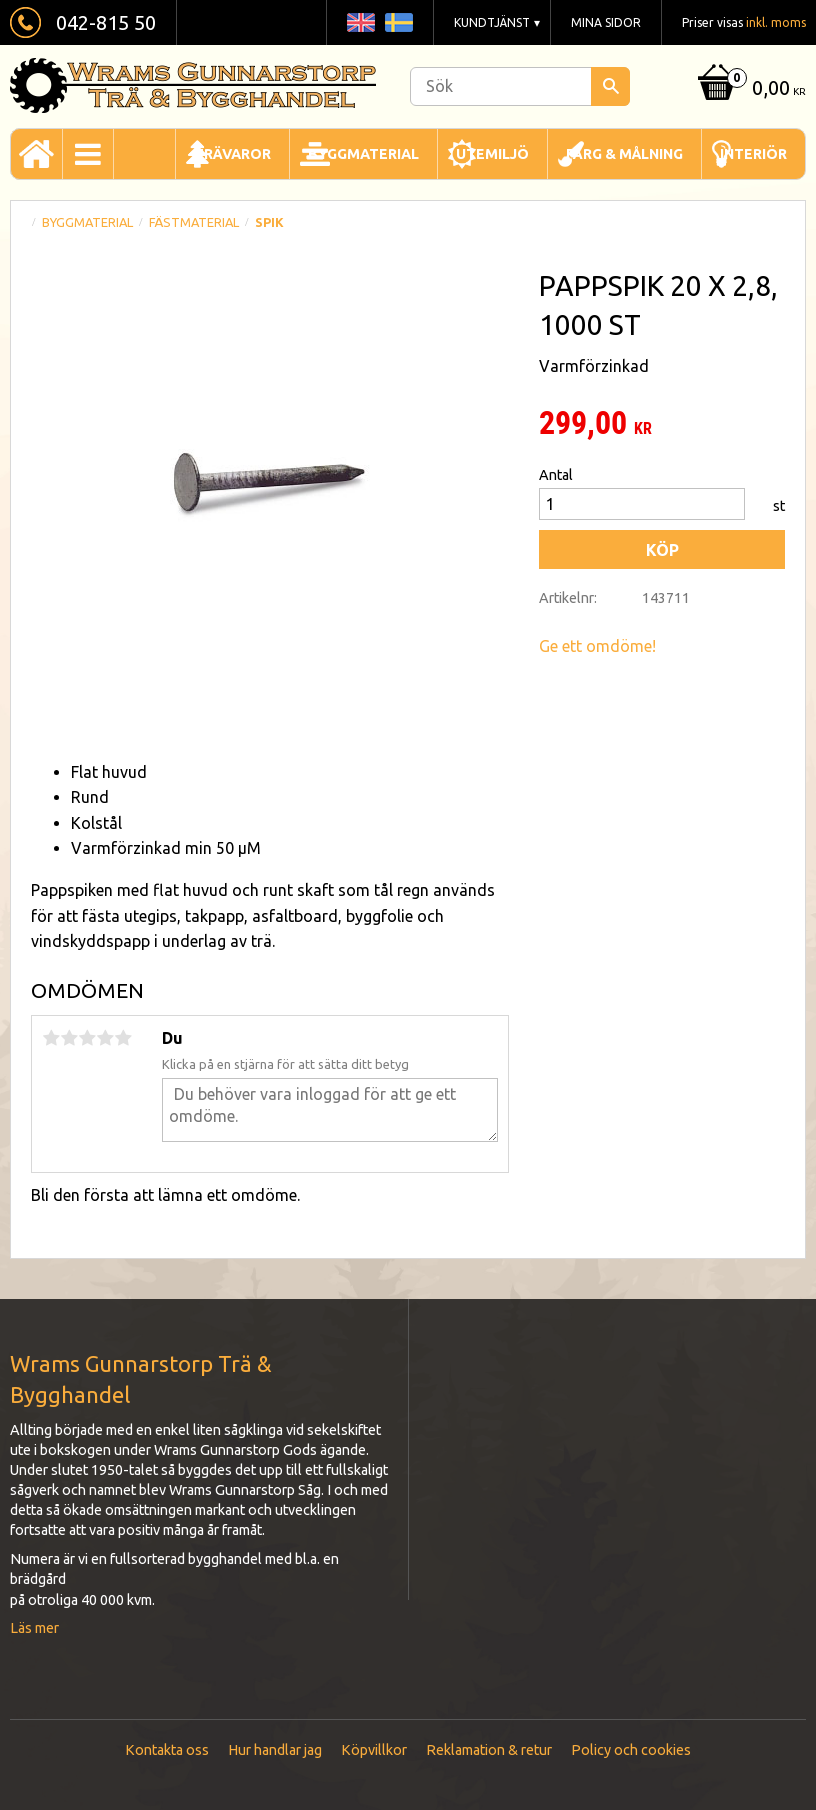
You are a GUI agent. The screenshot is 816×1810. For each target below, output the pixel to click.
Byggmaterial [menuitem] (363, 154)
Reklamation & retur (489, 1750)
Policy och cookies (631, 1750)
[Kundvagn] (749, 89)
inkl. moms (776, 22)
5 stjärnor (123, 1038)
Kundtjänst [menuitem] (492, 22)
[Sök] (610, 86)
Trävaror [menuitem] (232, 154)
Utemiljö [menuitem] (492, 154)
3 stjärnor (87, 1038)
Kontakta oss (167, 1750)
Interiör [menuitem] (753, 154)
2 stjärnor (69, 1038)
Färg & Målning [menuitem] (624, 154)
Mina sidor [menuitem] (606, 22)
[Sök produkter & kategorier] (520, 86)
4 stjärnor (105, 1038)
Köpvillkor (374, 1750)
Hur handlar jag (275, 1750)
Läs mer (34, 1628)
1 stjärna (51, 1038)
